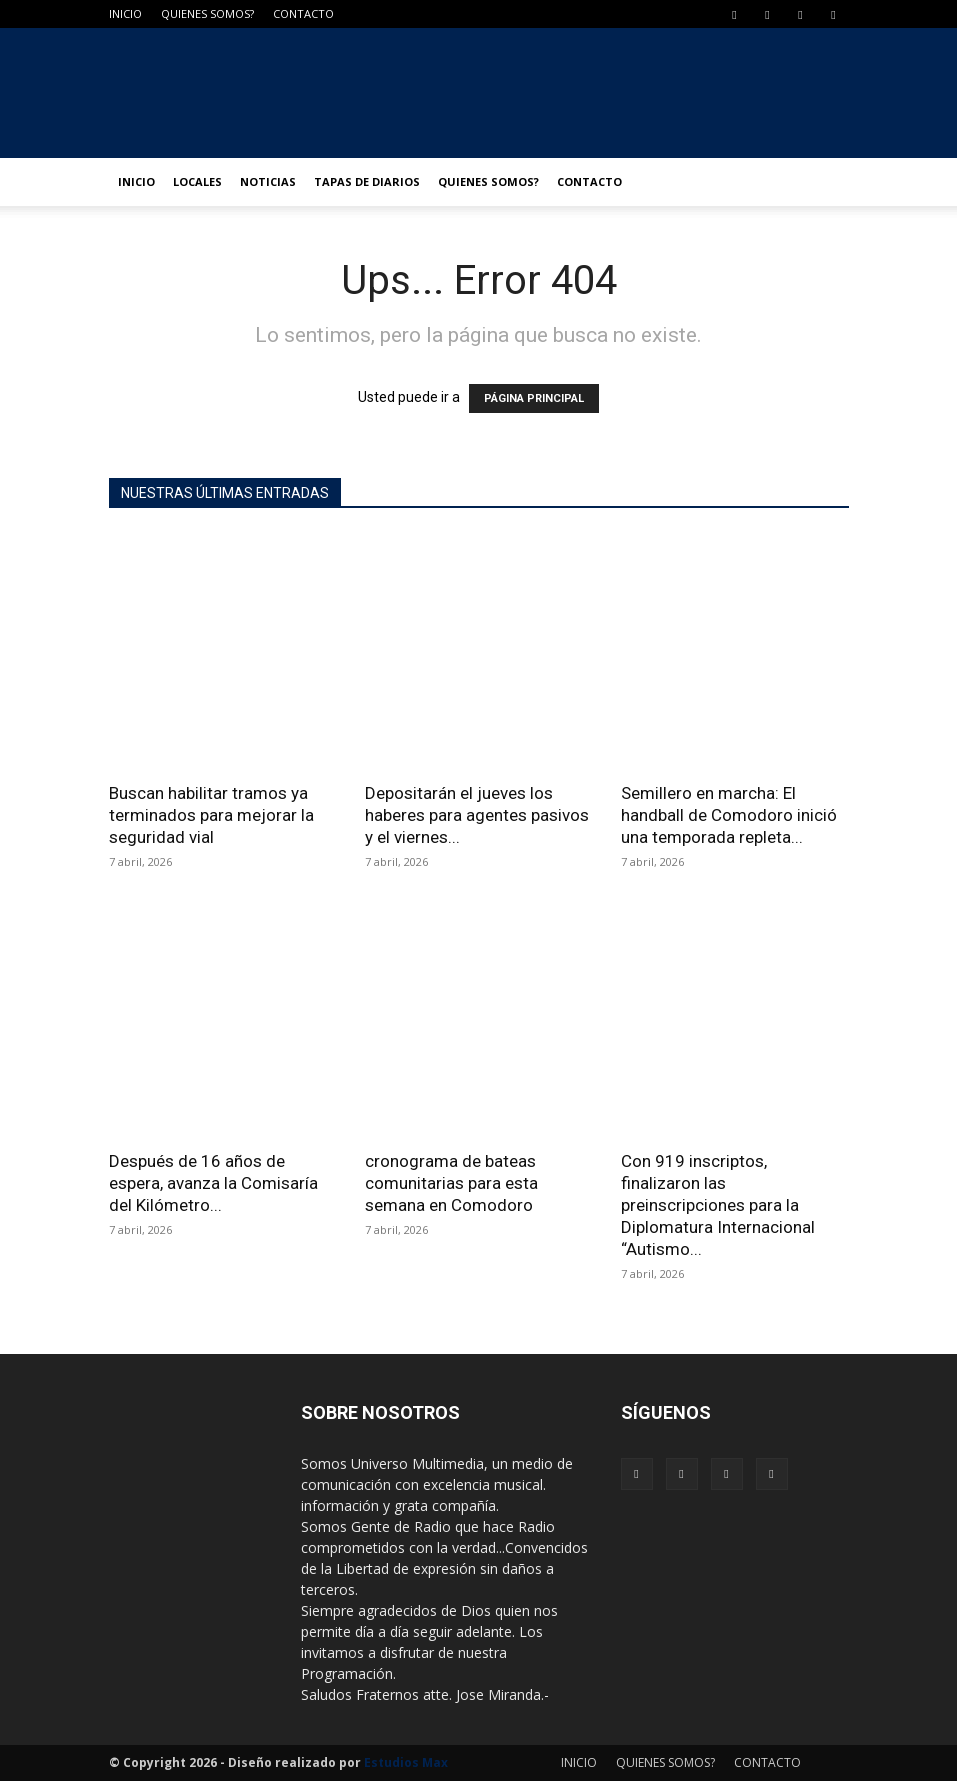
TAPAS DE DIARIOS (367, 181)
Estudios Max (406, 1762)
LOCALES (197, 181)
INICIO (125, 13)
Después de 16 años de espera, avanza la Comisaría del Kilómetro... (213, 1183)
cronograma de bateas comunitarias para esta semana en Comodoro (451, 1183)
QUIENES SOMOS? (207, 13)
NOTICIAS (268, 181)
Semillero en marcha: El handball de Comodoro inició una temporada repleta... (729, 815)
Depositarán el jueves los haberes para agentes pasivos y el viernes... (477, 815)
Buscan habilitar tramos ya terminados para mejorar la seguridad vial (211, 815)
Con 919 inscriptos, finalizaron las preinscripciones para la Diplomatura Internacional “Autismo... (718, 1205)
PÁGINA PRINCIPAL (534, 398)
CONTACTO (303, 13)
